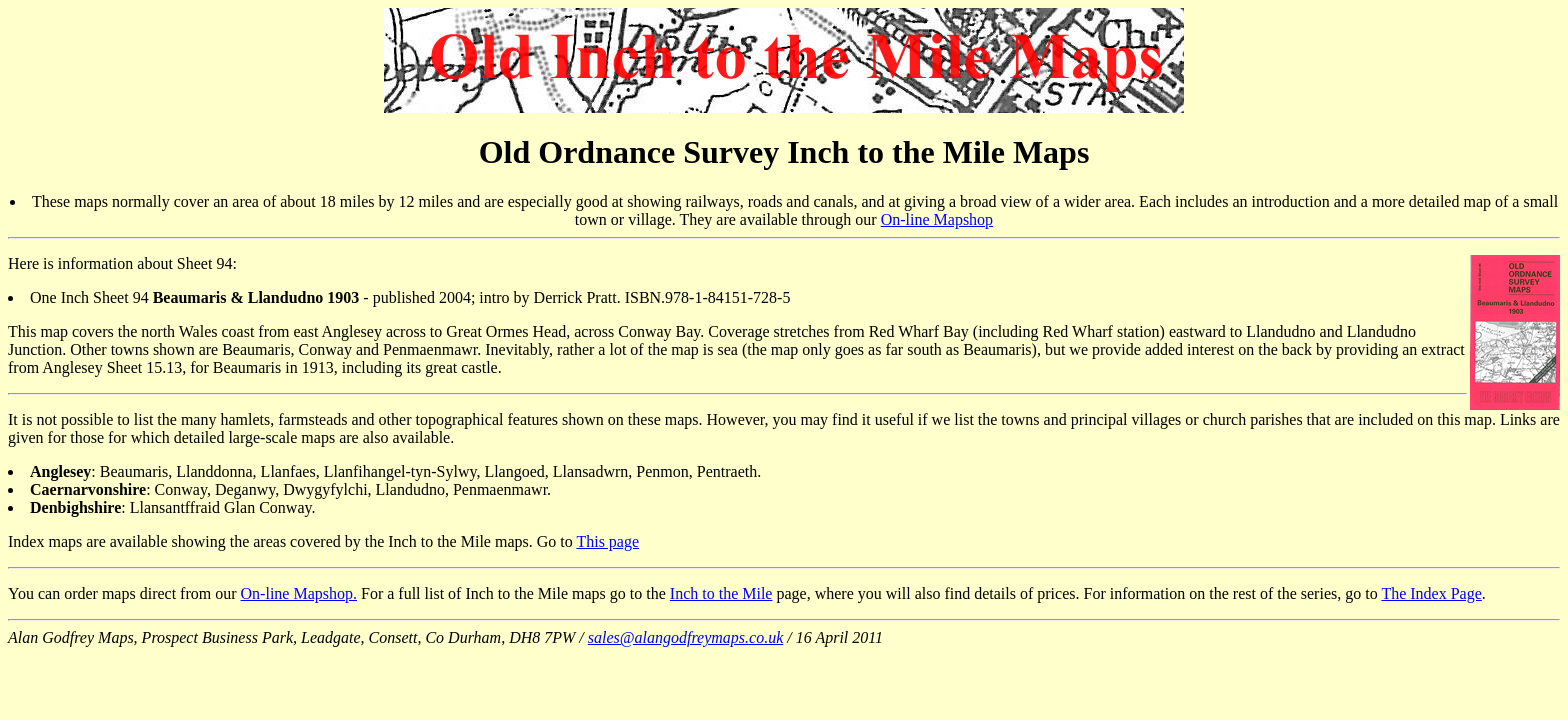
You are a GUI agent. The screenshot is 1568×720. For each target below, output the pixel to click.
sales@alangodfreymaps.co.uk (685, 637)
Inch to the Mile (721, 593)
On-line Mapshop (937, 219)
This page (607, 541)
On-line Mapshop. (299, 593)
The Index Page (1431, 593)
